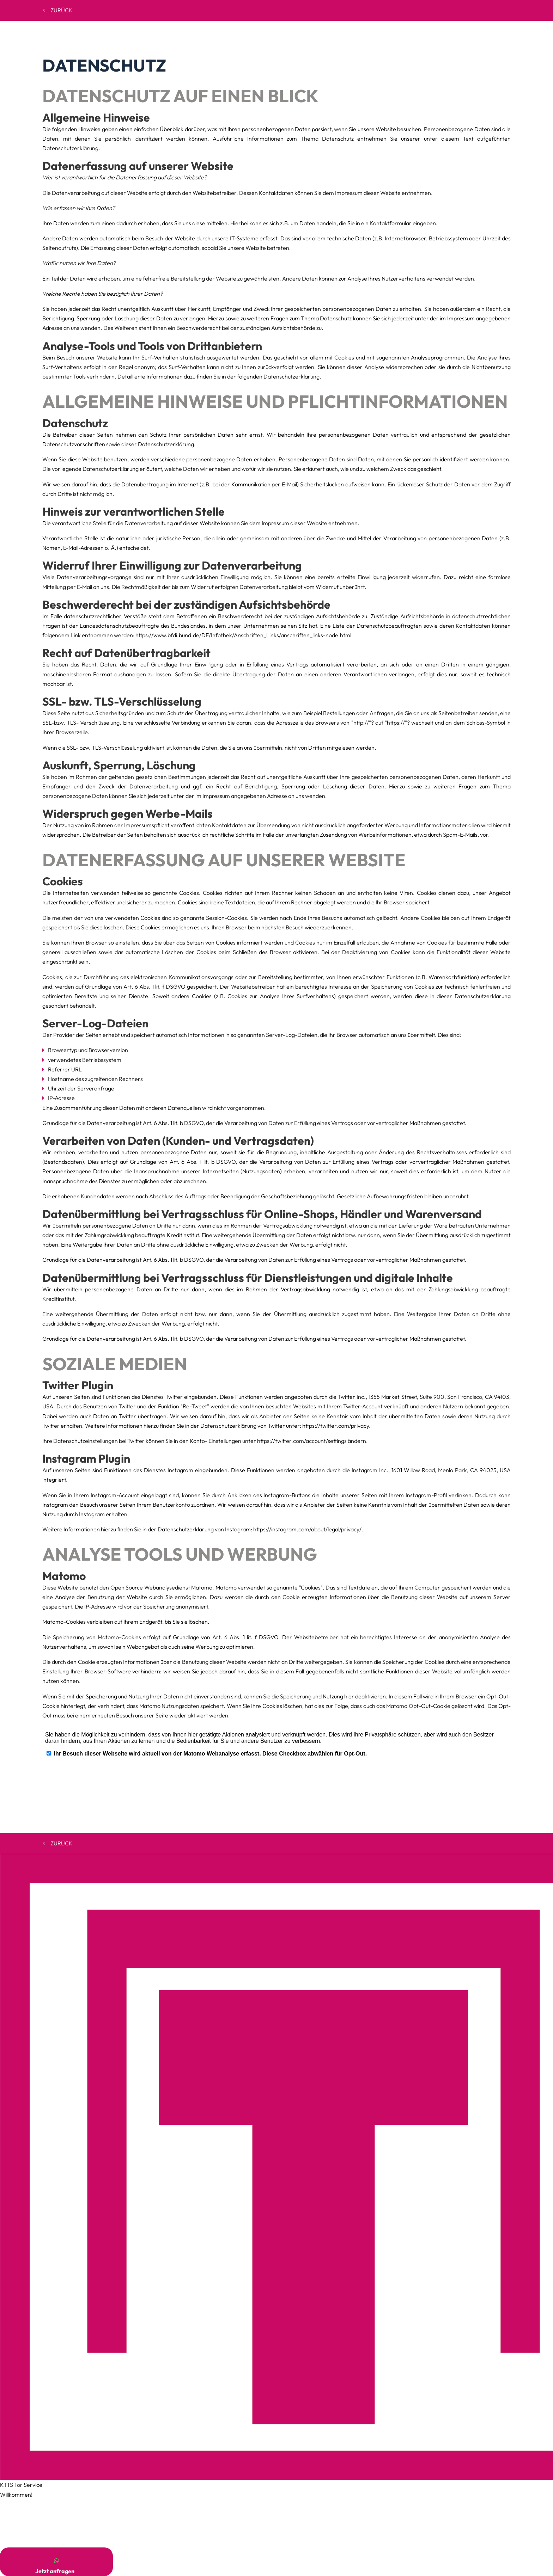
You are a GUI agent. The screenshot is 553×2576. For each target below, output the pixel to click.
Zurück (58, 10)
